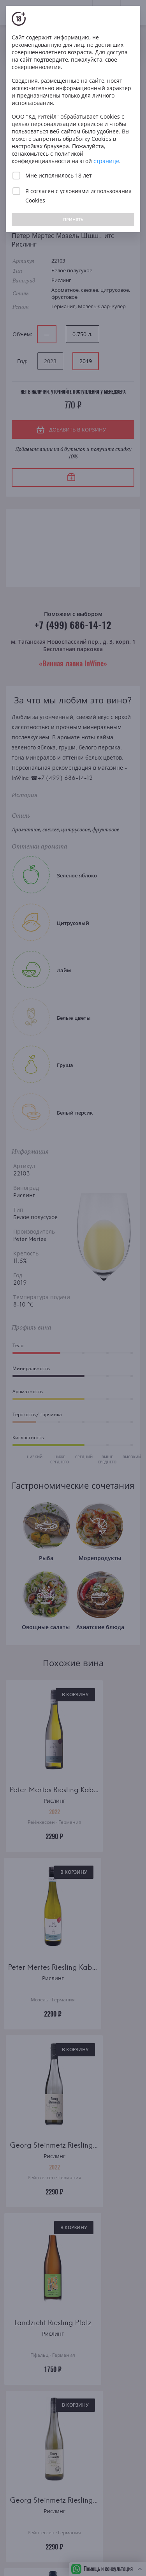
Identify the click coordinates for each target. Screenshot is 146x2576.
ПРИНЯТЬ (73, 219)
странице (106, 161)
